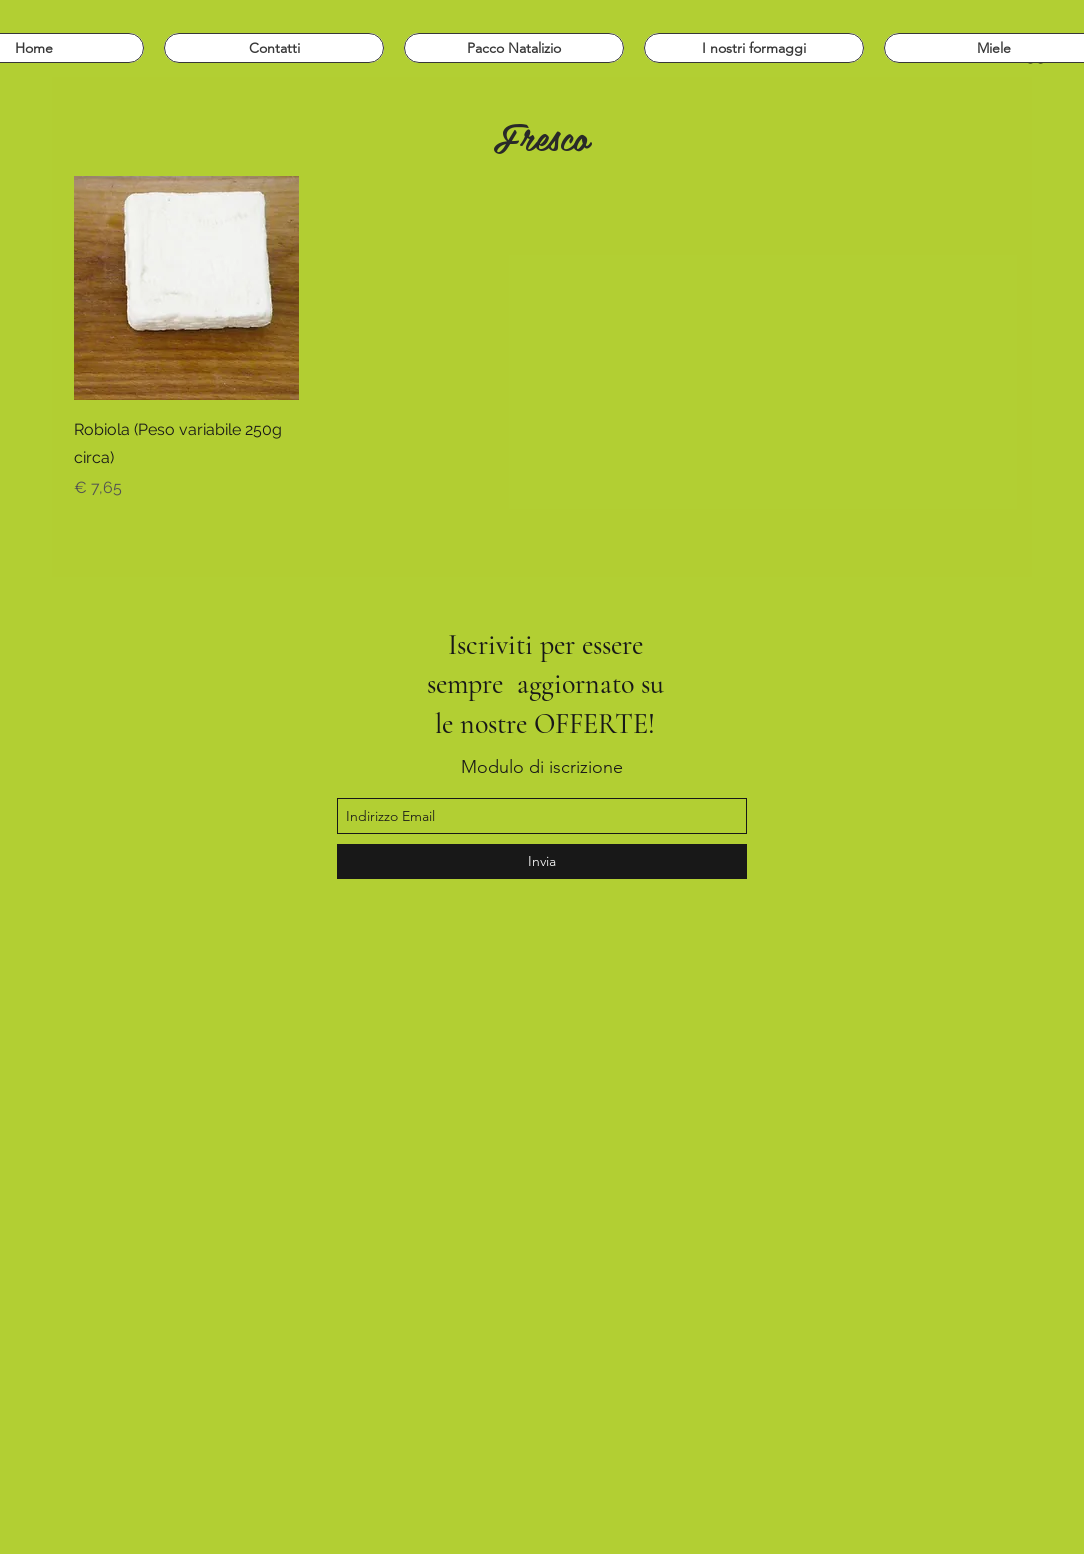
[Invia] (542, 861)
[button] (754, 48)
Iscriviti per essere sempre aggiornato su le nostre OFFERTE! (545, 684)
